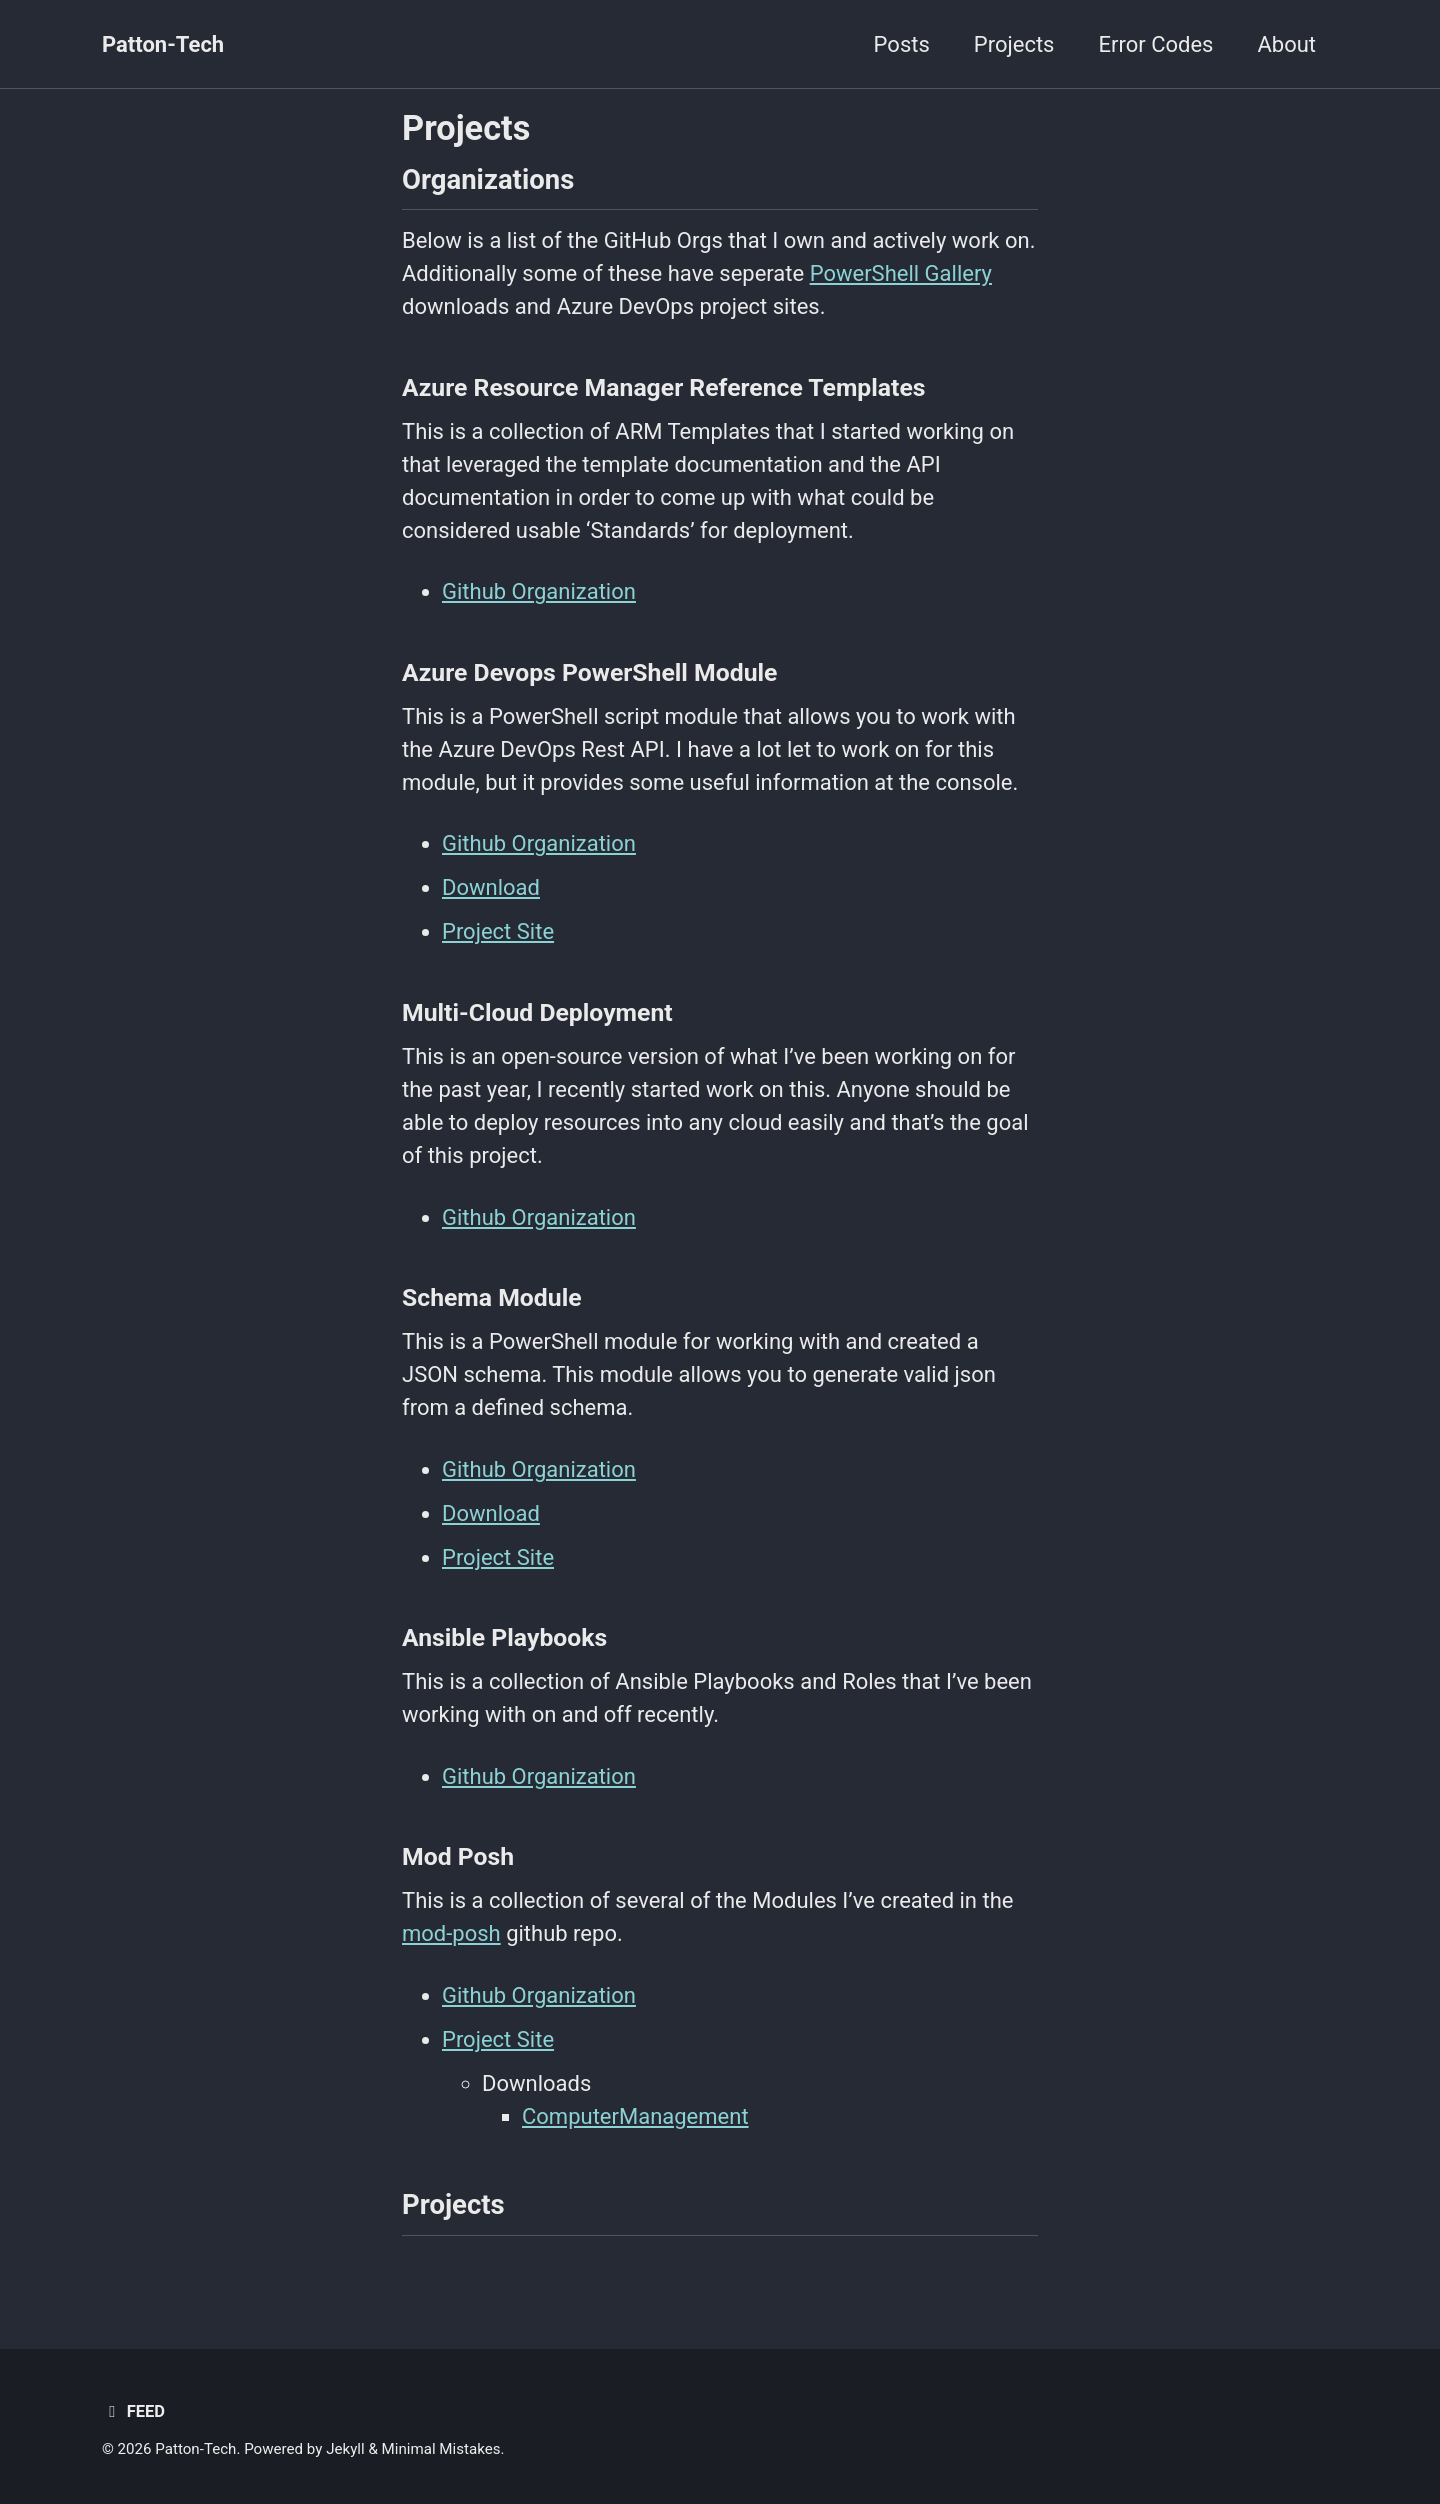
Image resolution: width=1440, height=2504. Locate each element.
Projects (1014, 44)
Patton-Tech (163, 44)
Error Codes (1155, 44)
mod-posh (451, 1933)
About (1286, 44)
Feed (133, 2411)
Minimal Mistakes (441, 2449)
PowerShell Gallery (901, 273)
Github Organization (539, 591)
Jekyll (345, 2449)
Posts (902, 44)
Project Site (498, 931)
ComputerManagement (635, 2116)
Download (491, 887)
